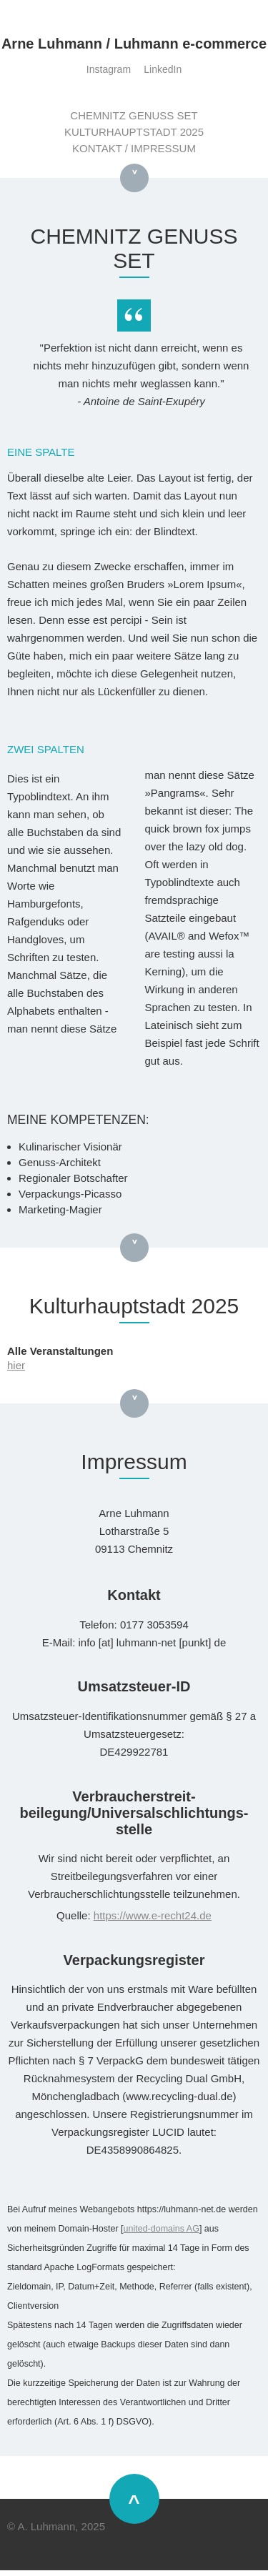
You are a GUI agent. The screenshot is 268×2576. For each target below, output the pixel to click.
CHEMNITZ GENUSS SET (133, 115)
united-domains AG (161, 2229)
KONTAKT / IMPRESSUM (134, 148)
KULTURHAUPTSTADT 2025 (134, 132)
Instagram (108, 69)
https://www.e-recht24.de (153, 1915)
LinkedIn (163, 69)
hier (16, 1365)
